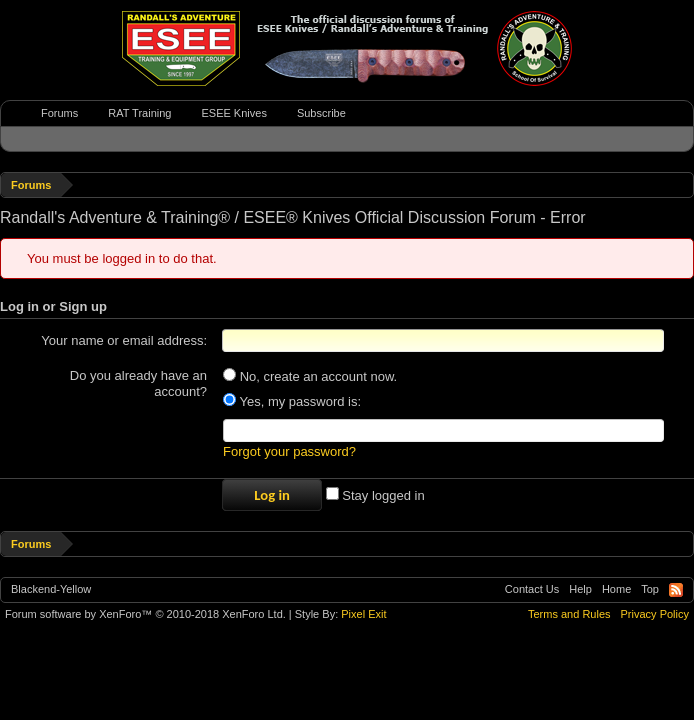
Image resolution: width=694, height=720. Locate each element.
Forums (59, 113)
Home (616, 589)
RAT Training (139, 113)
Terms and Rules (569, 614)
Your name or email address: (124, 340)
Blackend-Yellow (51, 589)
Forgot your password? (289, 451)
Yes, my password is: (292, 401)
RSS (676, 590)
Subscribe (321, 113)
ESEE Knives (233, 113)
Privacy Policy (655, 614)
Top (650, 589)
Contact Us (532, 589)
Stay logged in (375, 495)
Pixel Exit (363, 614)
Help (580, 589)
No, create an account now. (310, 376)
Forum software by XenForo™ (145, 614)
